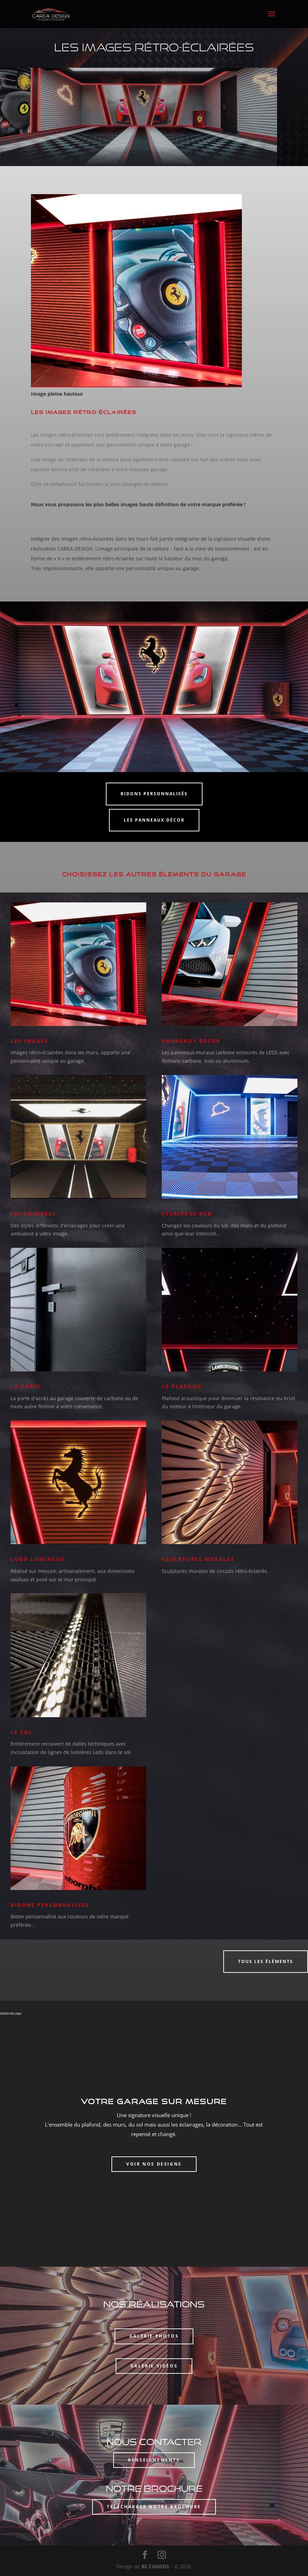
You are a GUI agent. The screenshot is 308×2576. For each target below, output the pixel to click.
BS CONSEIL (155, 2566)
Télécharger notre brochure (154, 2507)
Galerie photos (154, 2336)
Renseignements (154, 2460)
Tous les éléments (265, 1961)
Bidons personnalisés (154, 794)
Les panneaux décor (154, 820)
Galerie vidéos (154, 2366)
